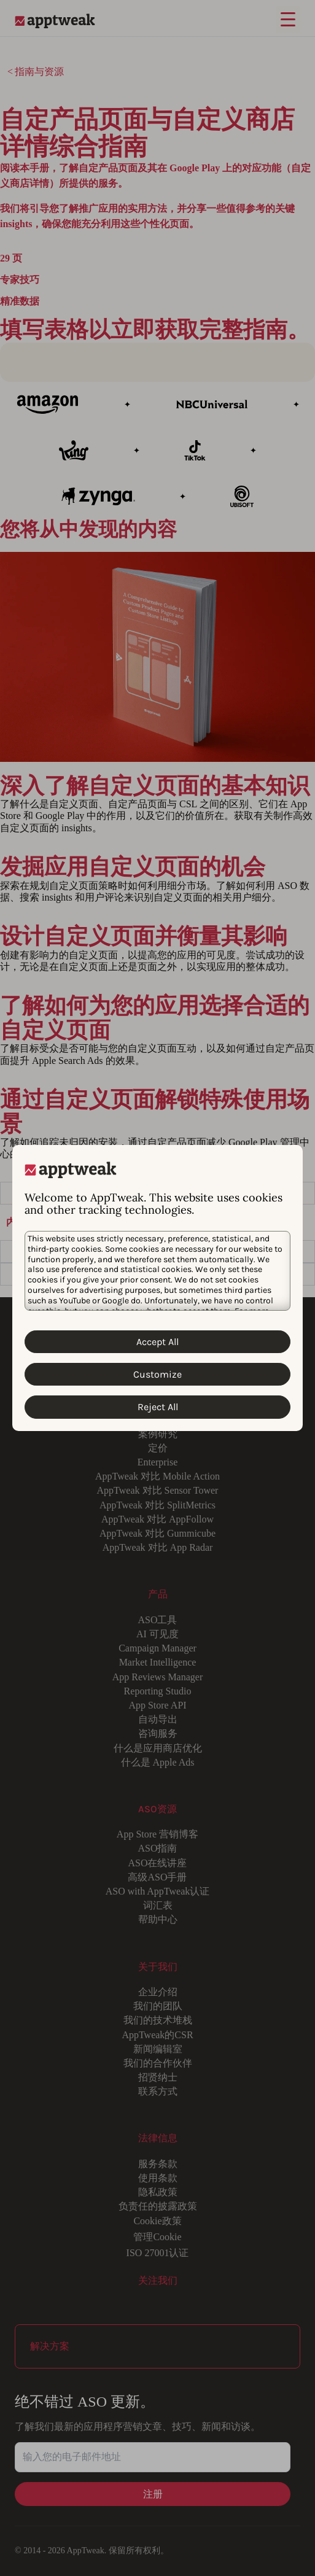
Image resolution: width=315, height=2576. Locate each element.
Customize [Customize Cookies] (157, 1374)
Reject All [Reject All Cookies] (158, 1407)
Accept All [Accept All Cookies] (157, 1342)
